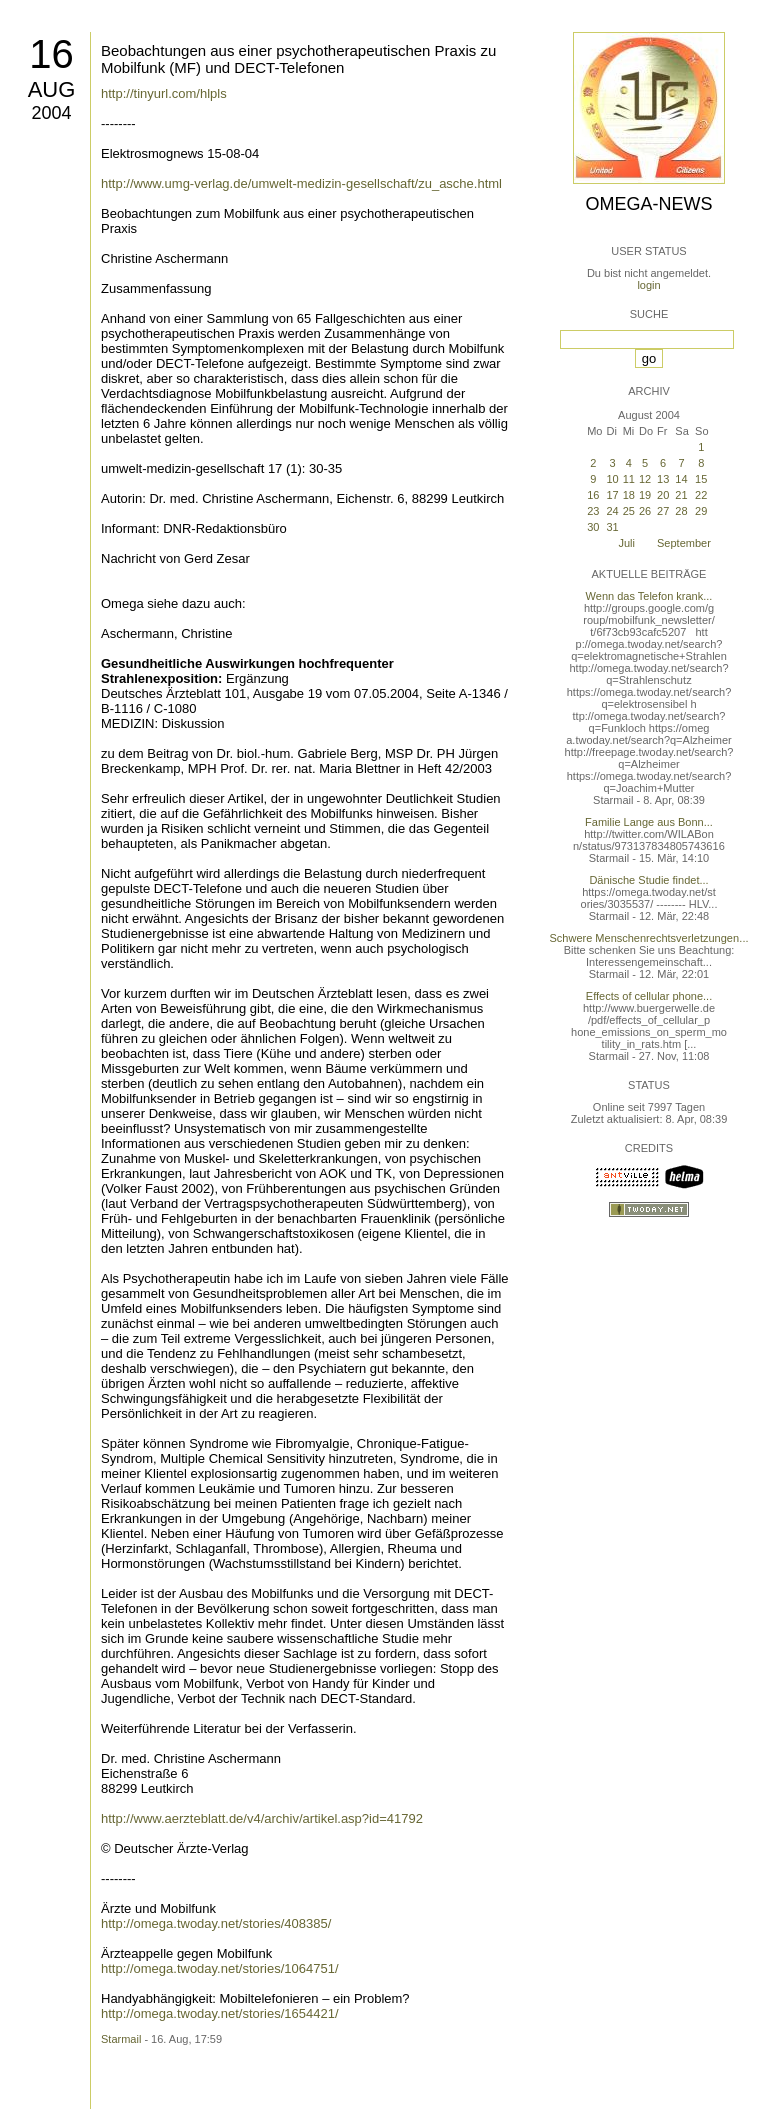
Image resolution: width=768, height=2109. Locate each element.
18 (629, 495)
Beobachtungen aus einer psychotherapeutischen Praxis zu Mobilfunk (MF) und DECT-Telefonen (298, 59)
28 (681, 511)
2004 (51, 113)
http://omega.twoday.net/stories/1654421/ (220, 2013)
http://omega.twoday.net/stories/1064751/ (220, 1968)
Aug (52, 89)
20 (663, 495)
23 (593, 511)
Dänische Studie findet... (648, 880)
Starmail (121, 2039)
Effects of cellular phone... (649, 996)
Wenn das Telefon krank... (649, 596)
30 (593, 527)
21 (681, 495)
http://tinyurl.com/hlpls (164, 93)
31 (612, 527)
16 (51, 54)
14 (681, 479)
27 (663, 511)
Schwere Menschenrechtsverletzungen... (649, 938)
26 (645, 511)
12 (645, 479)
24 (612, 511)
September (684, 543)
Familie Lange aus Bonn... (649, 822)
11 (629, 479)
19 (645, 495)
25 (629, 511)
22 (701, 495)
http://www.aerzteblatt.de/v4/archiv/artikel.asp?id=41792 (262, 1818)
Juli (626, 543)
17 (612, 495)
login (648, 285)
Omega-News (648, 204)
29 (701, 511)
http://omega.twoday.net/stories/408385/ (216, 1923)
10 (612, 479)
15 (701, 479)
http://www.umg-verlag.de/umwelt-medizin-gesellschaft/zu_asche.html (301, 183)
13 (663, 479)
